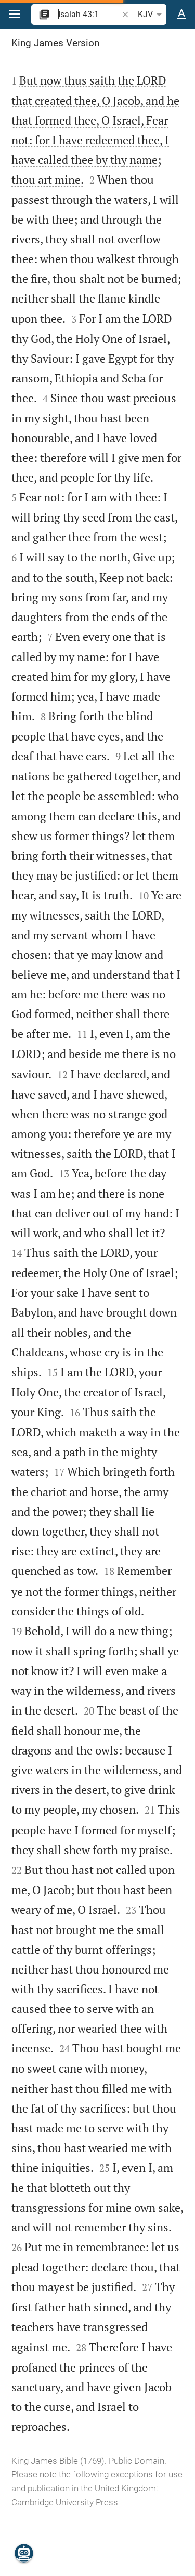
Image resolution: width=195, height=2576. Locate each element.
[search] (89, 14)
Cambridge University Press (64, 2502)
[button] (14, 14)
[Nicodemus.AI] (24, 2553)
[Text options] (181, 14)
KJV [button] (151, 14)
